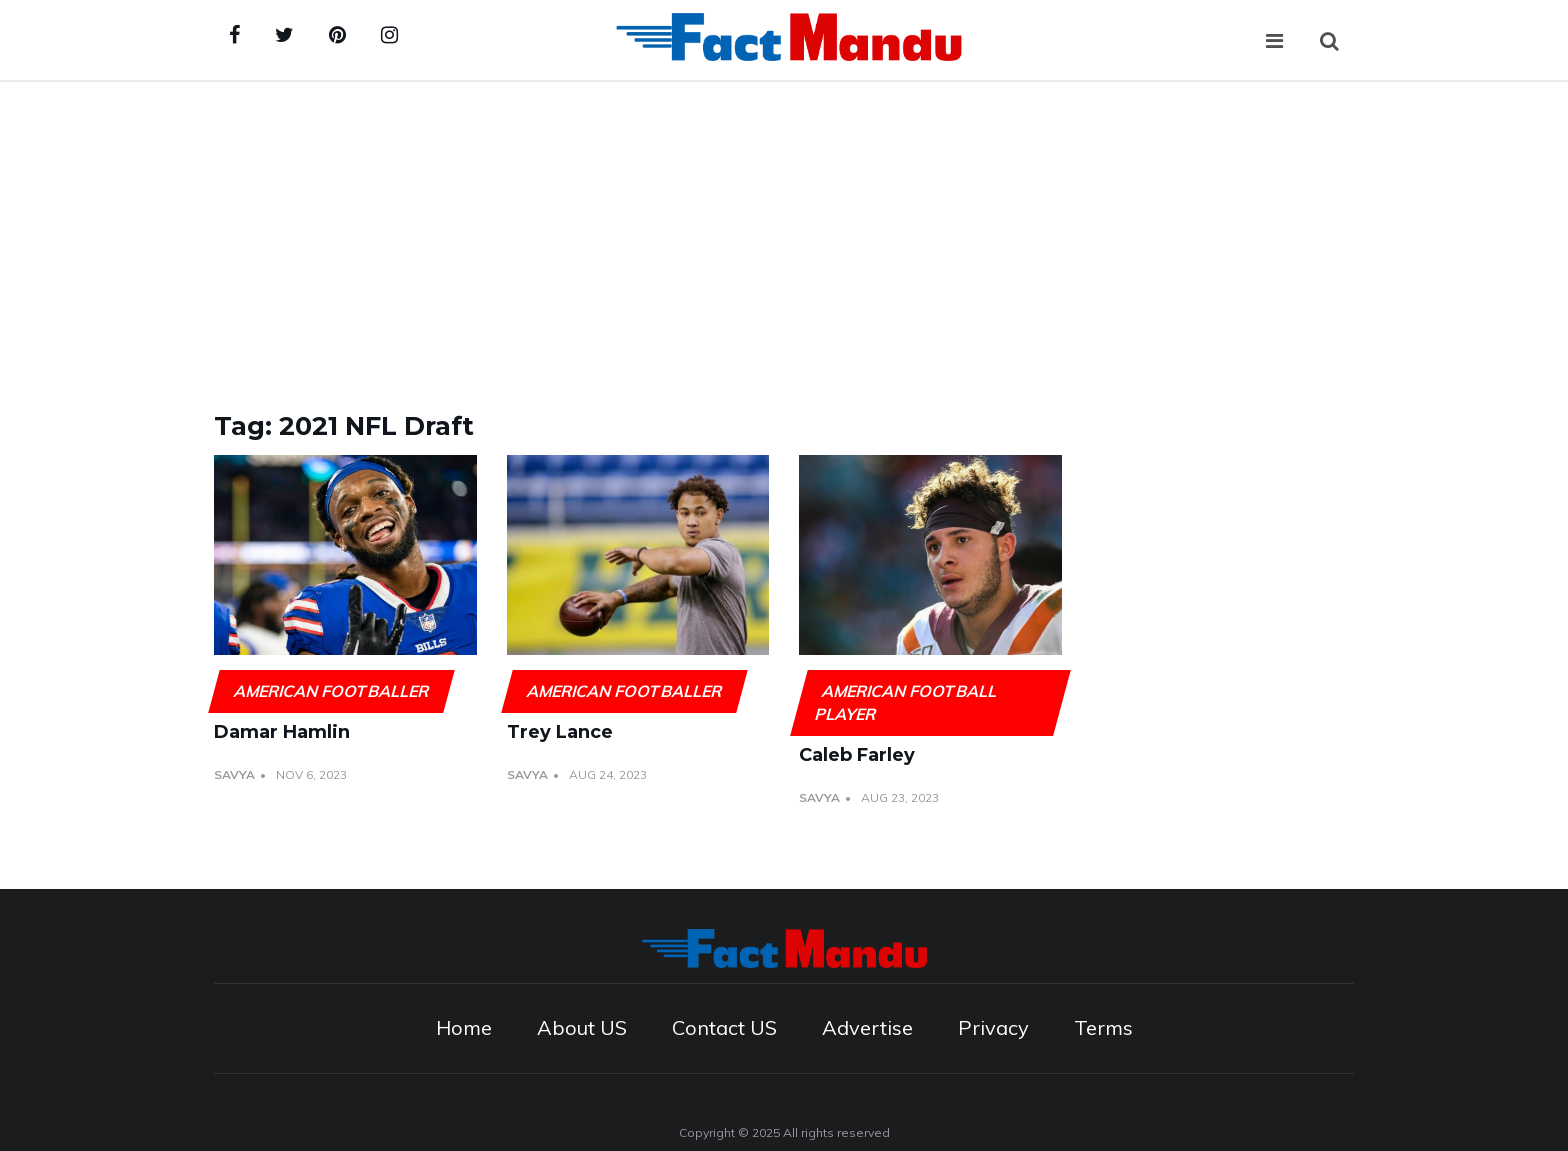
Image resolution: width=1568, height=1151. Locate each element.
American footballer (331, 691)
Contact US (724, 1027)
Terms (1103, 1027)
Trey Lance (560, 732)
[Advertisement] (784, 232)
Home (464, 1027)
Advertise (867, 1027)
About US (582, 1027)
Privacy (993, 1027)
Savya (234, 774)
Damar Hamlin (282, 732)
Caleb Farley (857, 755)
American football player (906, 702)
